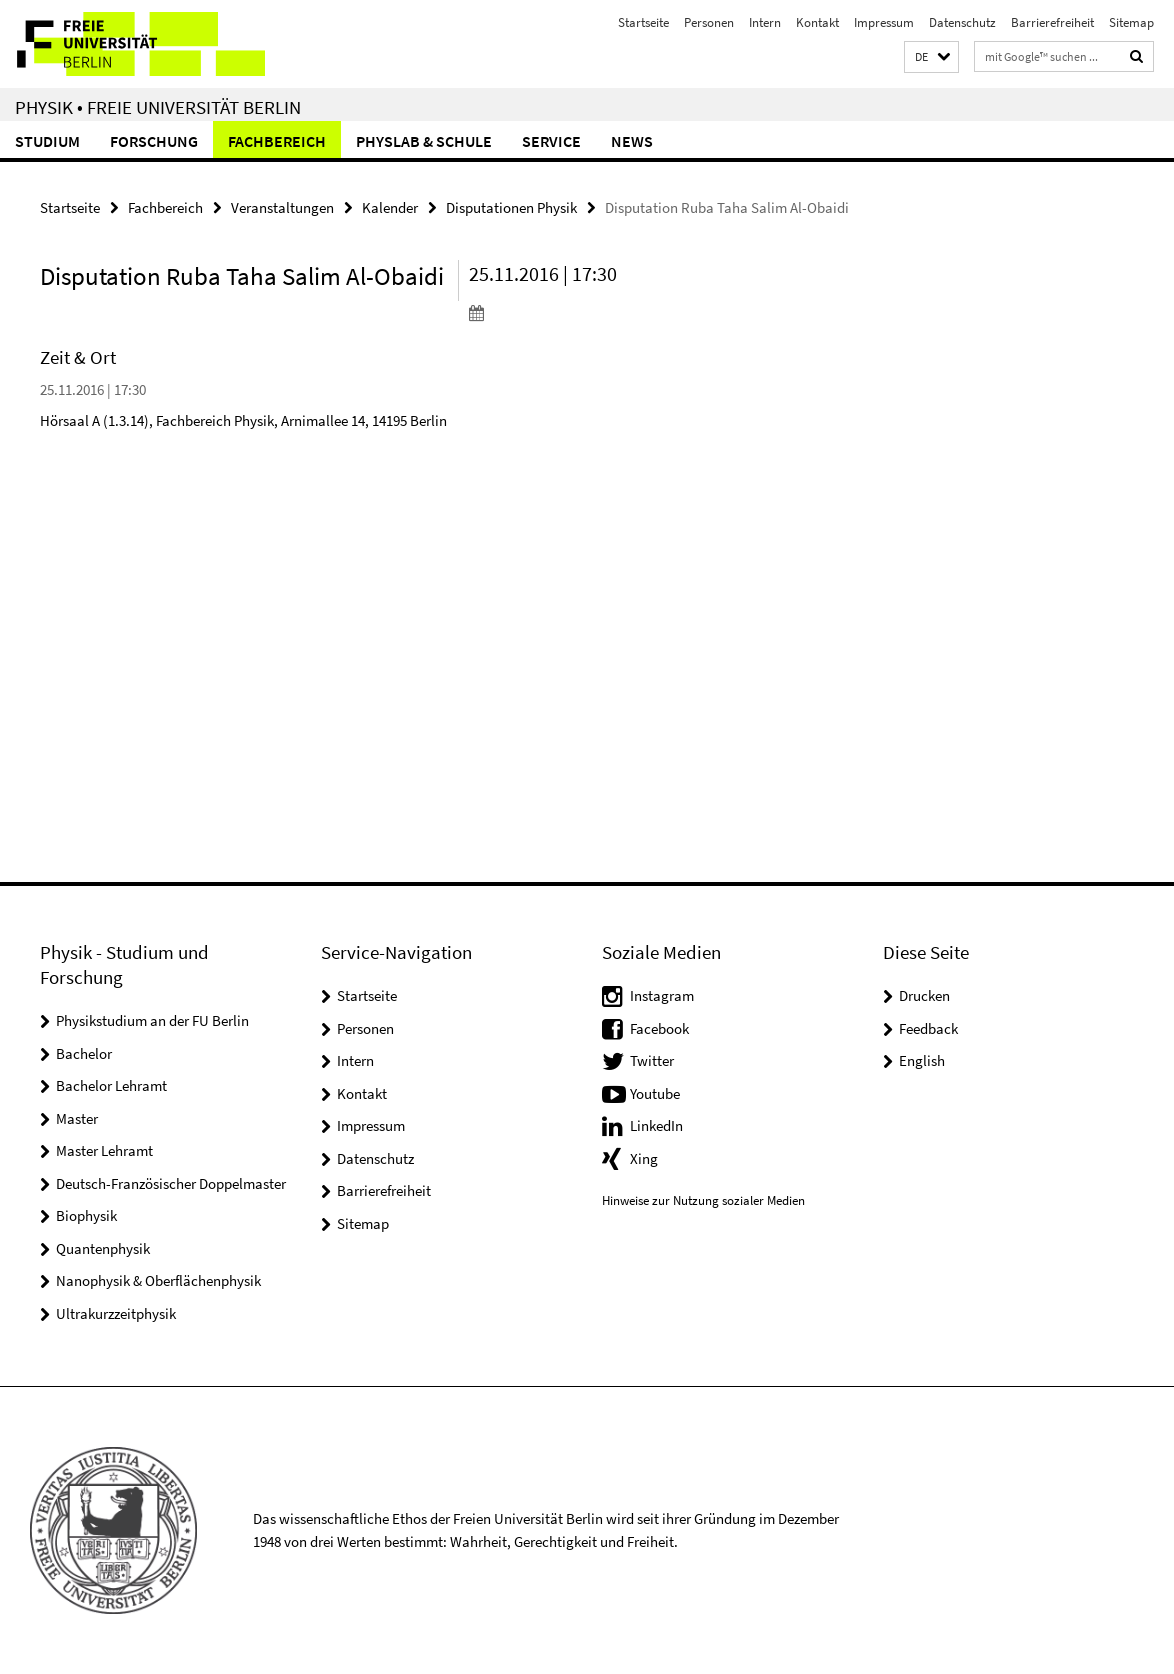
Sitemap (1131, 22)
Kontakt (817, 22)
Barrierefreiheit (1052, 22)
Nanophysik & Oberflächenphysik (158, 1280)
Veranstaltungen (282, 207)
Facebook (659, 1028)
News (632, 141)
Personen (709, 22)
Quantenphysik (103, 1248)
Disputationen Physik (511, 207)
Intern (765, 22)
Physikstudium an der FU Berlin (152, 1020)
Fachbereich (277, 141)
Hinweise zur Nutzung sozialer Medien (703, 1200)
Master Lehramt (104, 1150)
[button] (931, 57)
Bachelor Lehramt (111, 1085)
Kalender (390, 207)
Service (551, 141)
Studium (47, 141)
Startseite (643, 22)
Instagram (662, 995)
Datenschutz (962, 22)
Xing (644, 1158)
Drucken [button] (924, 995)
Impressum (884, 22)
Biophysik (86, 1215)
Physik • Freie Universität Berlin (158, 107)
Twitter (652, 1060)
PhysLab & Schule (424, 141)
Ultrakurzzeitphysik (116, 1313)
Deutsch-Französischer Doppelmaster (171, 1183)
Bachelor (84, 1053)
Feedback (928, 1028)
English (922, 1060)
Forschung (154, 141)
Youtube (655, 1093)
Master (77, 1118)
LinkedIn (656, 1125)
